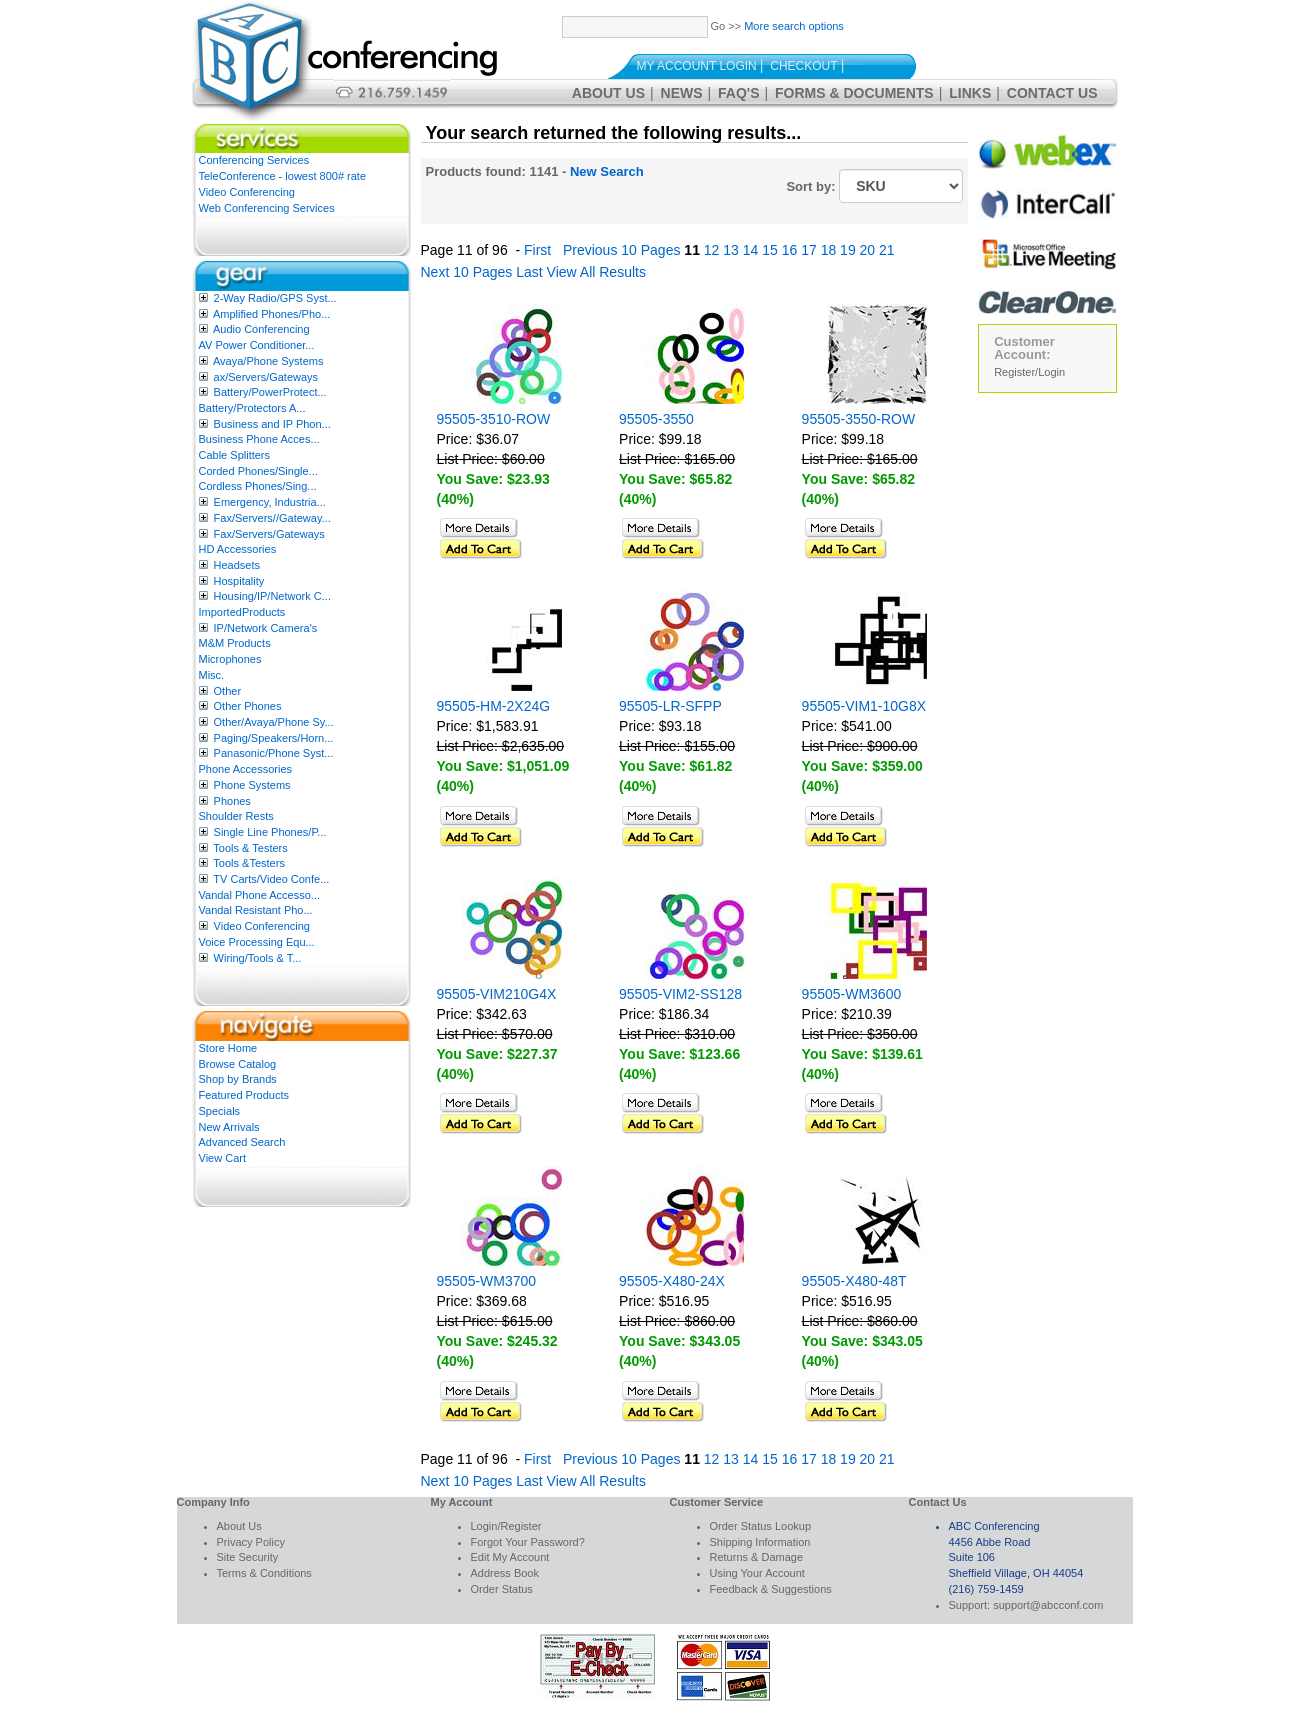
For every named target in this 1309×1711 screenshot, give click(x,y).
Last (529, 272)
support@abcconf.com (1048, 1605)
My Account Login (697, 66)
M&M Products (235, 643)
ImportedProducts (242, 612)
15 (770, 250)
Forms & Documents (854, 93)
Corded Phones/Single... (258, 471)
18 (829, 250)
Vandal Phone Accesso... (260, 895)
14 (751, 250)
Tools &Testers (249, 863)
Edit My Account (510, 1557)
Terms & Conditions (264, 1573)
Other (228, 691)
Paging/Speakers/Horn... (274, 738)
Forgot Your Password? (528, 1542)
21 (887, 250)
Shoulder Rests (236, 816)
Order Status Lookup (761, 1526)
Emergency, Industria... (270, 502)
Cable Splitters (235, 455)
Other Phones (248, 706)
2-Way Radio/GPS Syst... (275, 298)
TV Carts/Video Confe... (271, 879)
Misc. (212, 675)
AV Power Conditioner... (257, 345)
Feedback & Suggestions (771, 1589)
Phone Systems (252, 785)
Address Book (505, 1573)
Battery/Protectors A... (252, 408)
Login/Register (506, 1526)
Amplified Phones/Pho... (271, 314)
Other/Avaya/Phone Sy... (274, 722)
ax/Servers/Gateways (266, 377)
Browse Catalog (238, 1064)
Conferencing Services (254, 160)
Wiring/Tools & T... (258, 958)
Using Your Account (757, 1573)
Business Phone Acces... (259, 439)
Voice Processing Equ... (257, 942)
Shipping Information (760, 1542)
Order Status (502, 1589)
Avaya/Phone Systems (268, 361)
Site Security (248, 1557)
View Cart (222, 1158)
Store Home (228, 1048)
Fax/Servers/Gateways (269, 534)
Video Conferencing (247, 192)
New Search (607, 171)
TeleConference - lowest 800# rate (283, 176)
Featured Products (244, 1095)
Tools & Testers (250, 848)
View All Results (596, 272)
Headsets (237, 565)
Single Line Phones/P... (270, 832)
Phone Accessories (246, 769)
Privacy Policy (251, 1542)
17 (809, 250)
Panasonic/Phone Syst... (274, 753)
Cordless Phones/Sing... (258, 486)
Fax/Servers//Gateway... (272, 518)
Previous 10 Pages (622, 250)
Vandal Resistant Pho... (256, 910)
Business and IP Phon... (272, 424)
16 (790, 250)
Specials (220, 1111)
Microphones (230, 659)
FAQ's (738, 93)
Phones (232, 801)
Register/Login (1029, 372)
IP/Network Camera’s (266, 628)
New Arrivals (229, 1127)
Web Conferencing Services (267, 208)
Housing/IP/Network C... (272, 596)
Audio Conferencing (261, 329)
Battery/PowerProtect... (270, 392)
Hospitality (239, 581)
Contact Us (1052, 93)
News (682, 93)
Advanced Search (242, 1142)
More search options (794, 26)
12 (712, 250)
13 (731, 250)
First (537, 250)
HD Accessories (238, 549)
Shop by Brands (238, 1079)
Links (970, 93)
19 (848, 250)
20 (868, 250)
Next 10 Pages (467, 272)
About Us (608, 93)
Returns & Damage (757, 1557)
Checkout (803, 66)
